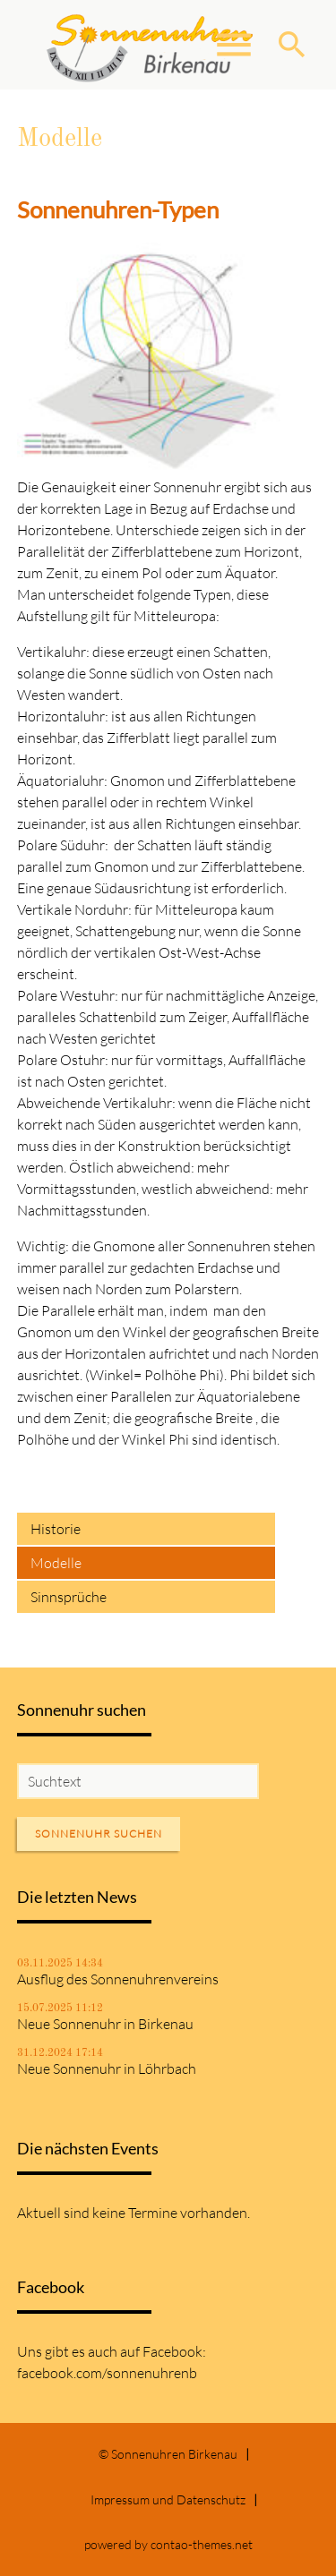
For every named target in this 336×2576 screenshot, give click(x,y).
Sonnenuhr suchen (98, 1833)
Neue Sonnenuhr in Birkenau (105, 2024)
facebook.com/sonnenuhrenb (107, 2373)
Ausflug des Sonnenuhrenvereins (118, 1979)
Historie (55, 1529)
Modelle (56, 1563)
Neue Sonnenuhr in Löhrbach (106, 2068)
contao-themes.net (202, 2544)
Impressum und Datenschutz (168, 2499)
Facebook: (174, 2351)
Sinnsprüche (68, 1597)
